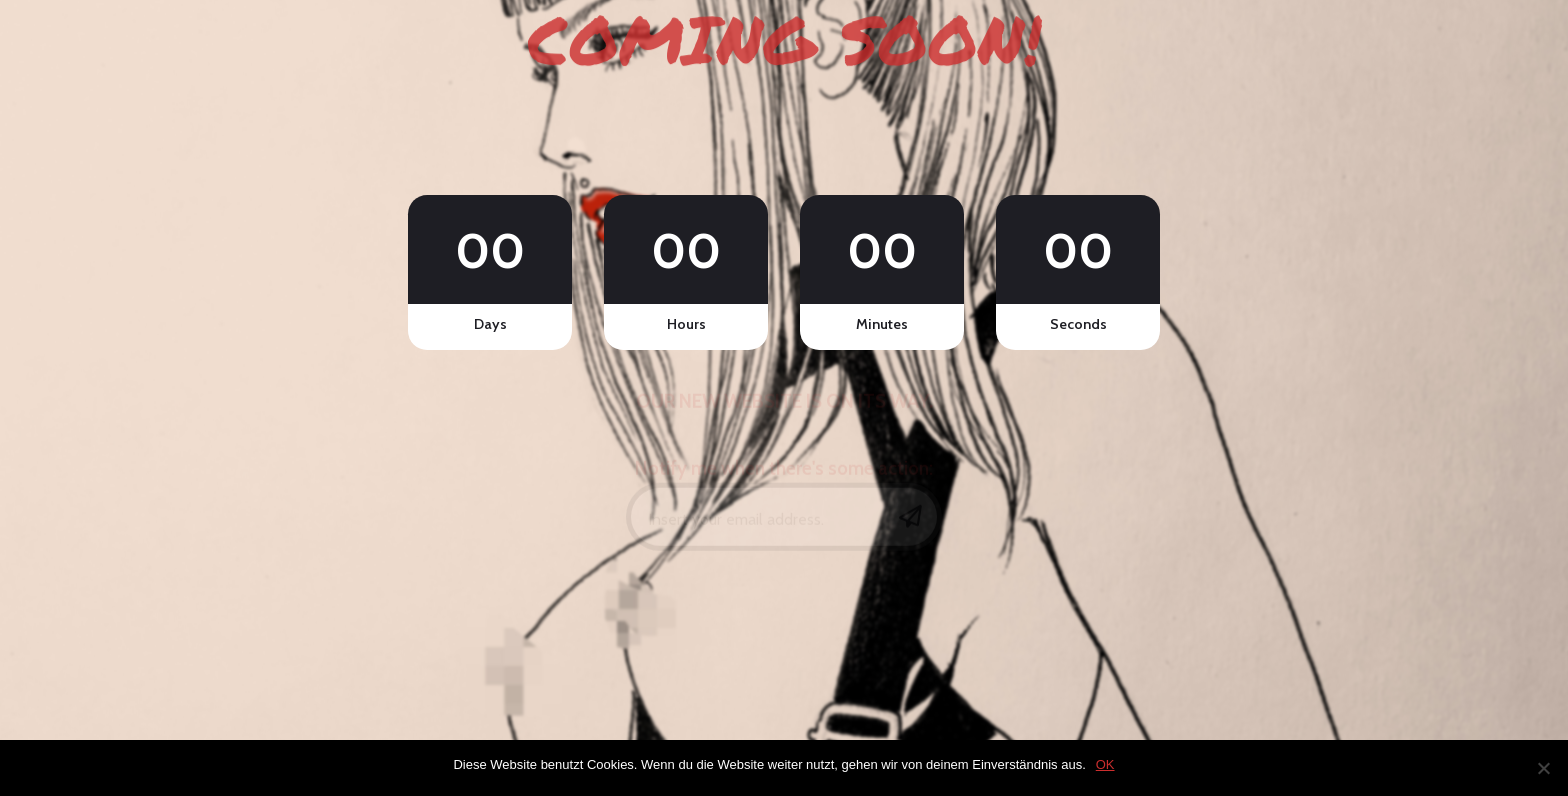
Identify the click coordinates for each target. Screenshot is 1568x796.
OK (1105, 764)
